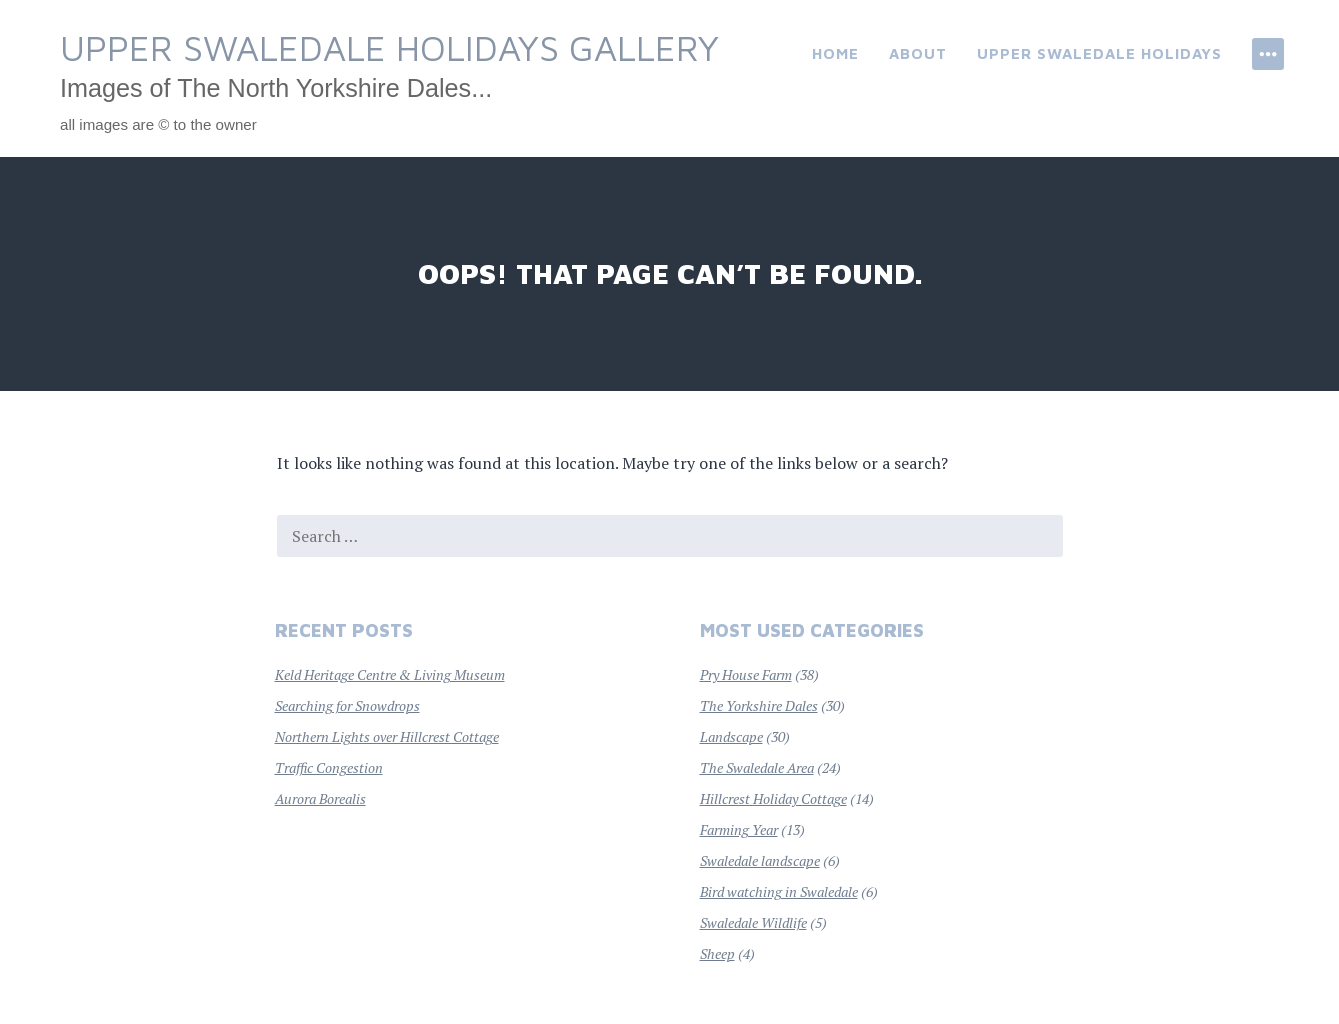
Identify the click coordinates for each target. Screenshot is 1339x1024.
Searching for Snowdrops (347, 705)
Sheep (717, 953)
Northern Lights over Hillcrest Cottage (387, 736)
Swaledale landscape (760, 860)
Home (835, 53)
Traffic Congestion (329, 767)
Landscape (731, 736)
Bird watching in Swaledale (779, 891)
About (918, 53)
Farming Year (739, 829)
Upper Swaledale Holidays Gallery (389, 47)
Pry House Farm (746, 674)
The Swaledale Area (757, 767)
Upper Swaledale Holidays (1099, 53)
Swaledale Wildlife (753, 922)
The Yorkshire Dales (759, 705)
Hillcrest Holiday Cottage (773, 798)
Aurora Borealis (320, 798)
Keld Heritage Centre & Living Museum (390, 674)
